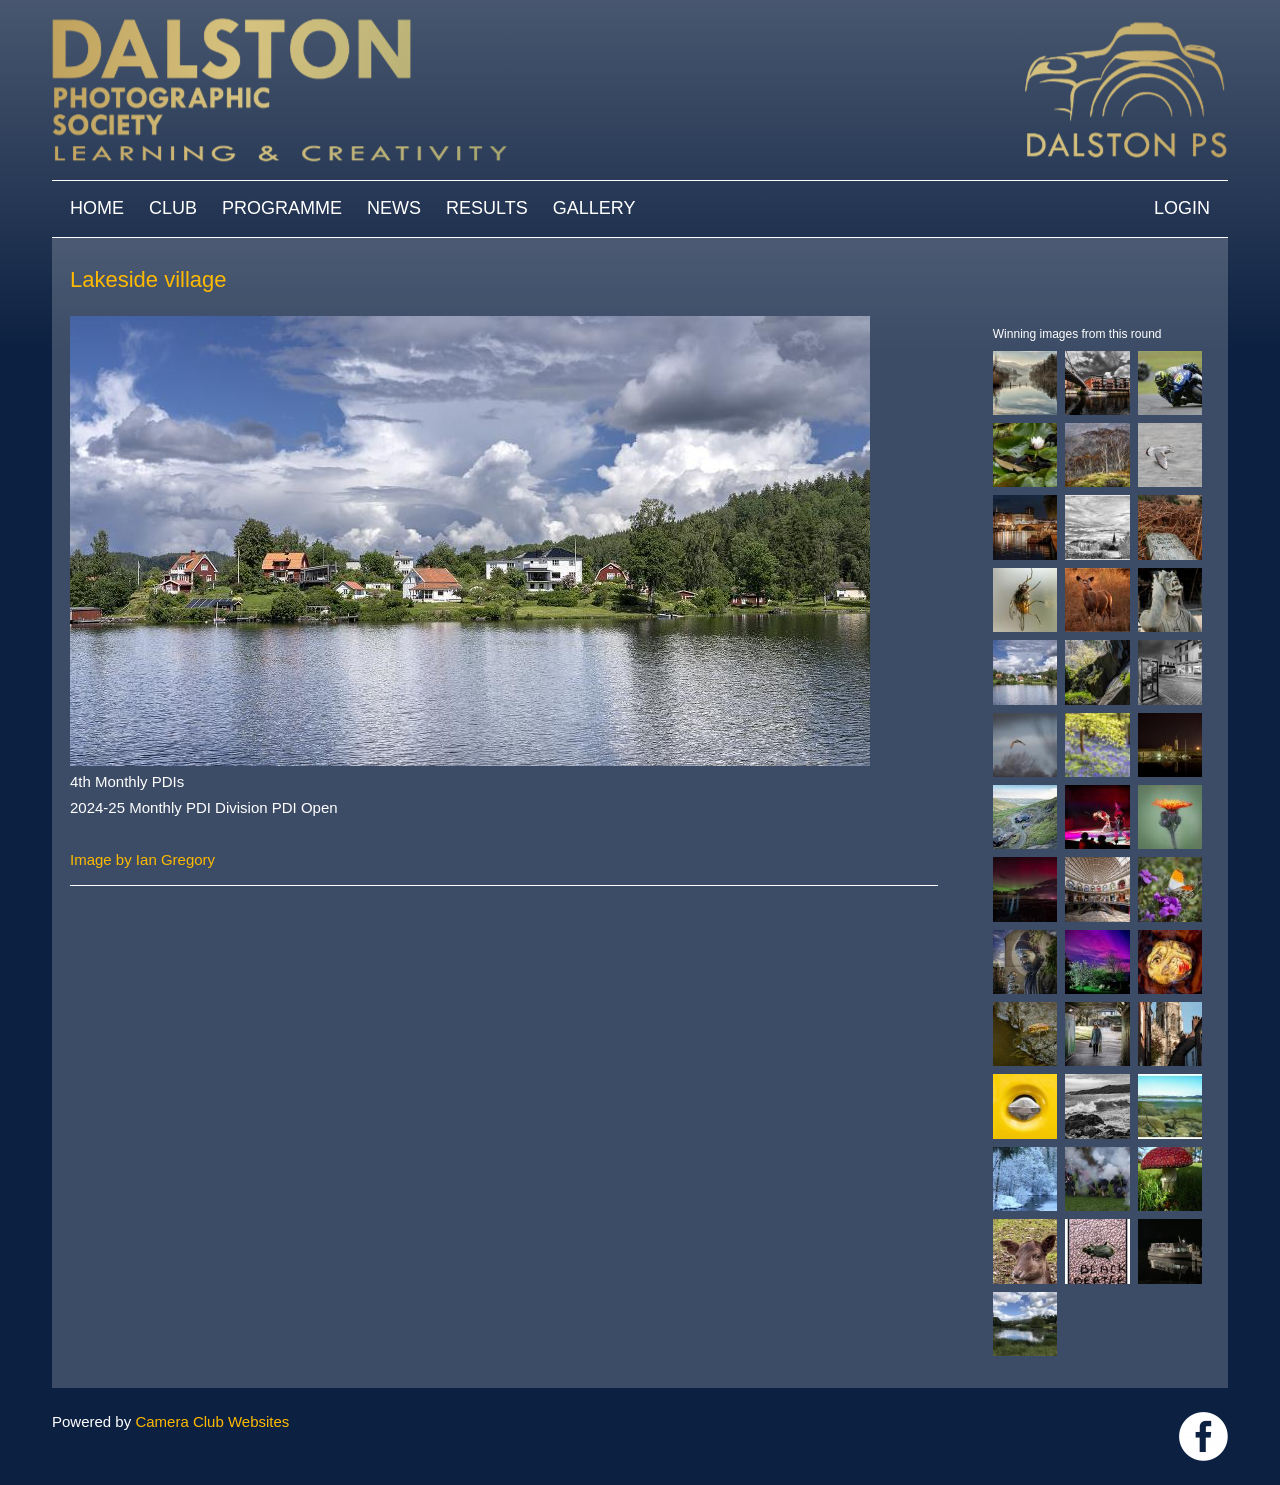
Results (487, 208)
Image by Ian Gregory (142, 859)
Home (97, 208)
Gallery (594, 208)
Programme (282, 208)
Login (1182, 208)
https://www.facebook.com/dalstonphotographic (1203, 1436)
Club (173, 208)
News (394, 208)
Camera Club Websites (212, 1421)
